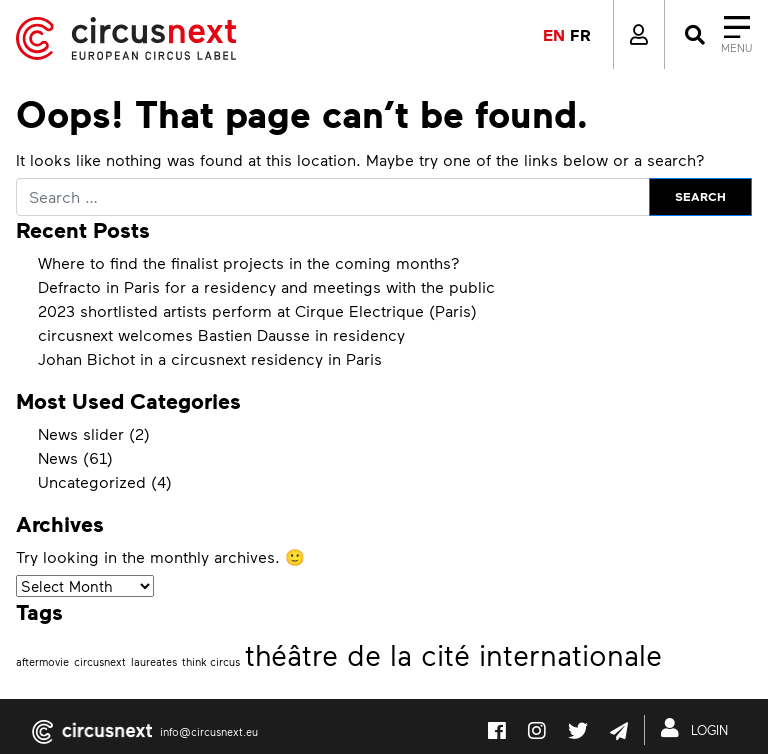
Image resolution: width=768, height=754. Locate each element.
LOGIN (698, 728)
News (58, 457)
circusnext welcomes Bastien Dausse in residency (221, 334)
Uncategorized (92, 481)
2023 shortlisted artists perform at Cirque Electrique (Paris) (257, 310)
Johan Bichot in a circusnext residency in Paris (210, 358)
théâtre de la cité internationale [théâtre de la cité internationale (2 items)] (453, 654)
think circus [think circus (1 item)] (211, 661)
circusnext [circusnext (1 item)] (100, 661)
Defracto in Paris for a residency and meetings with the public (266, 286)
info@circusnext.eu (209, 731)
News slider (81, 433)
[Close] (716, 35)
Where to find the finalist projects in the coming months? (249, 262)
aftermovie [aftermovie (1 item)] (42, 661)
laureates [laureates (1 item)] (154, 661)
